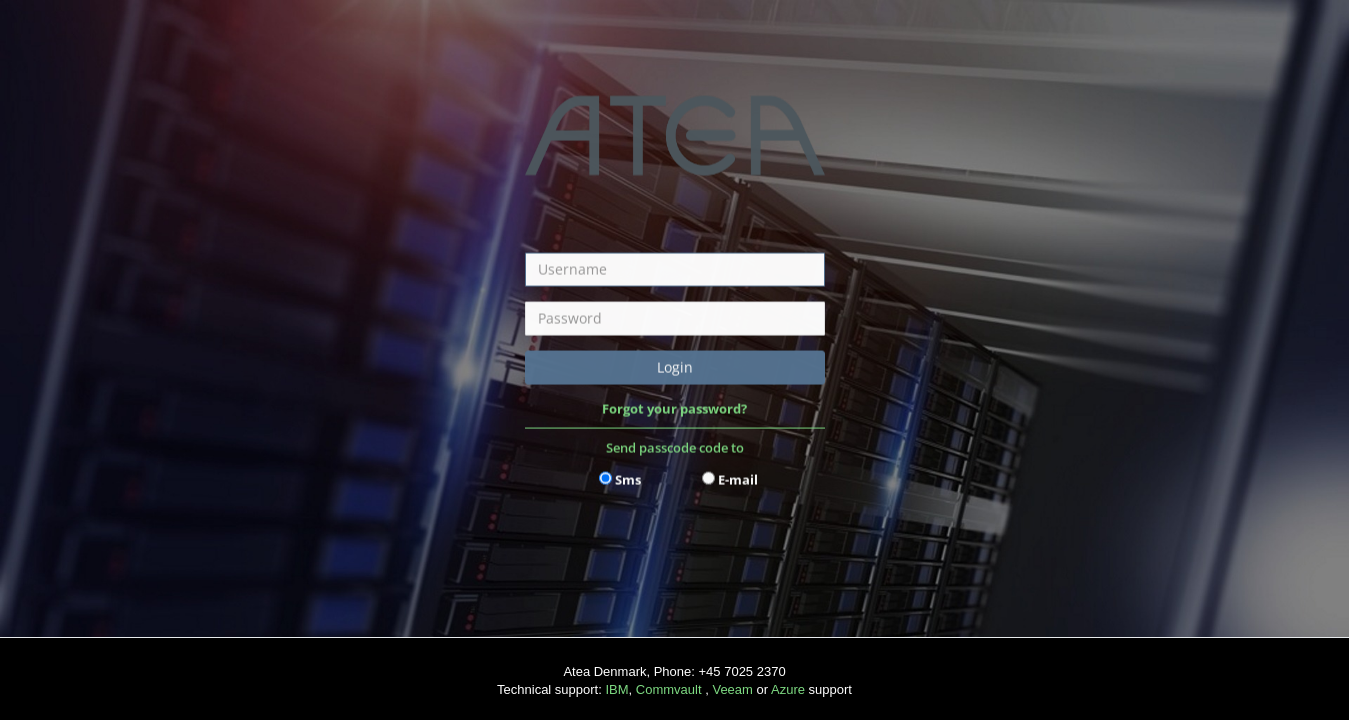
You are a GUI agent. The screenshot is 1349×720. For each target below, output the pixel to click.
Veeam (732, 689)
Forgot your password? (674, 408)
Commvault (669, 689)
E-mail (738, 479)
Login (675, 366)
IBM (616, 689)
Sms (628, 479)
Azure (790, 689)
